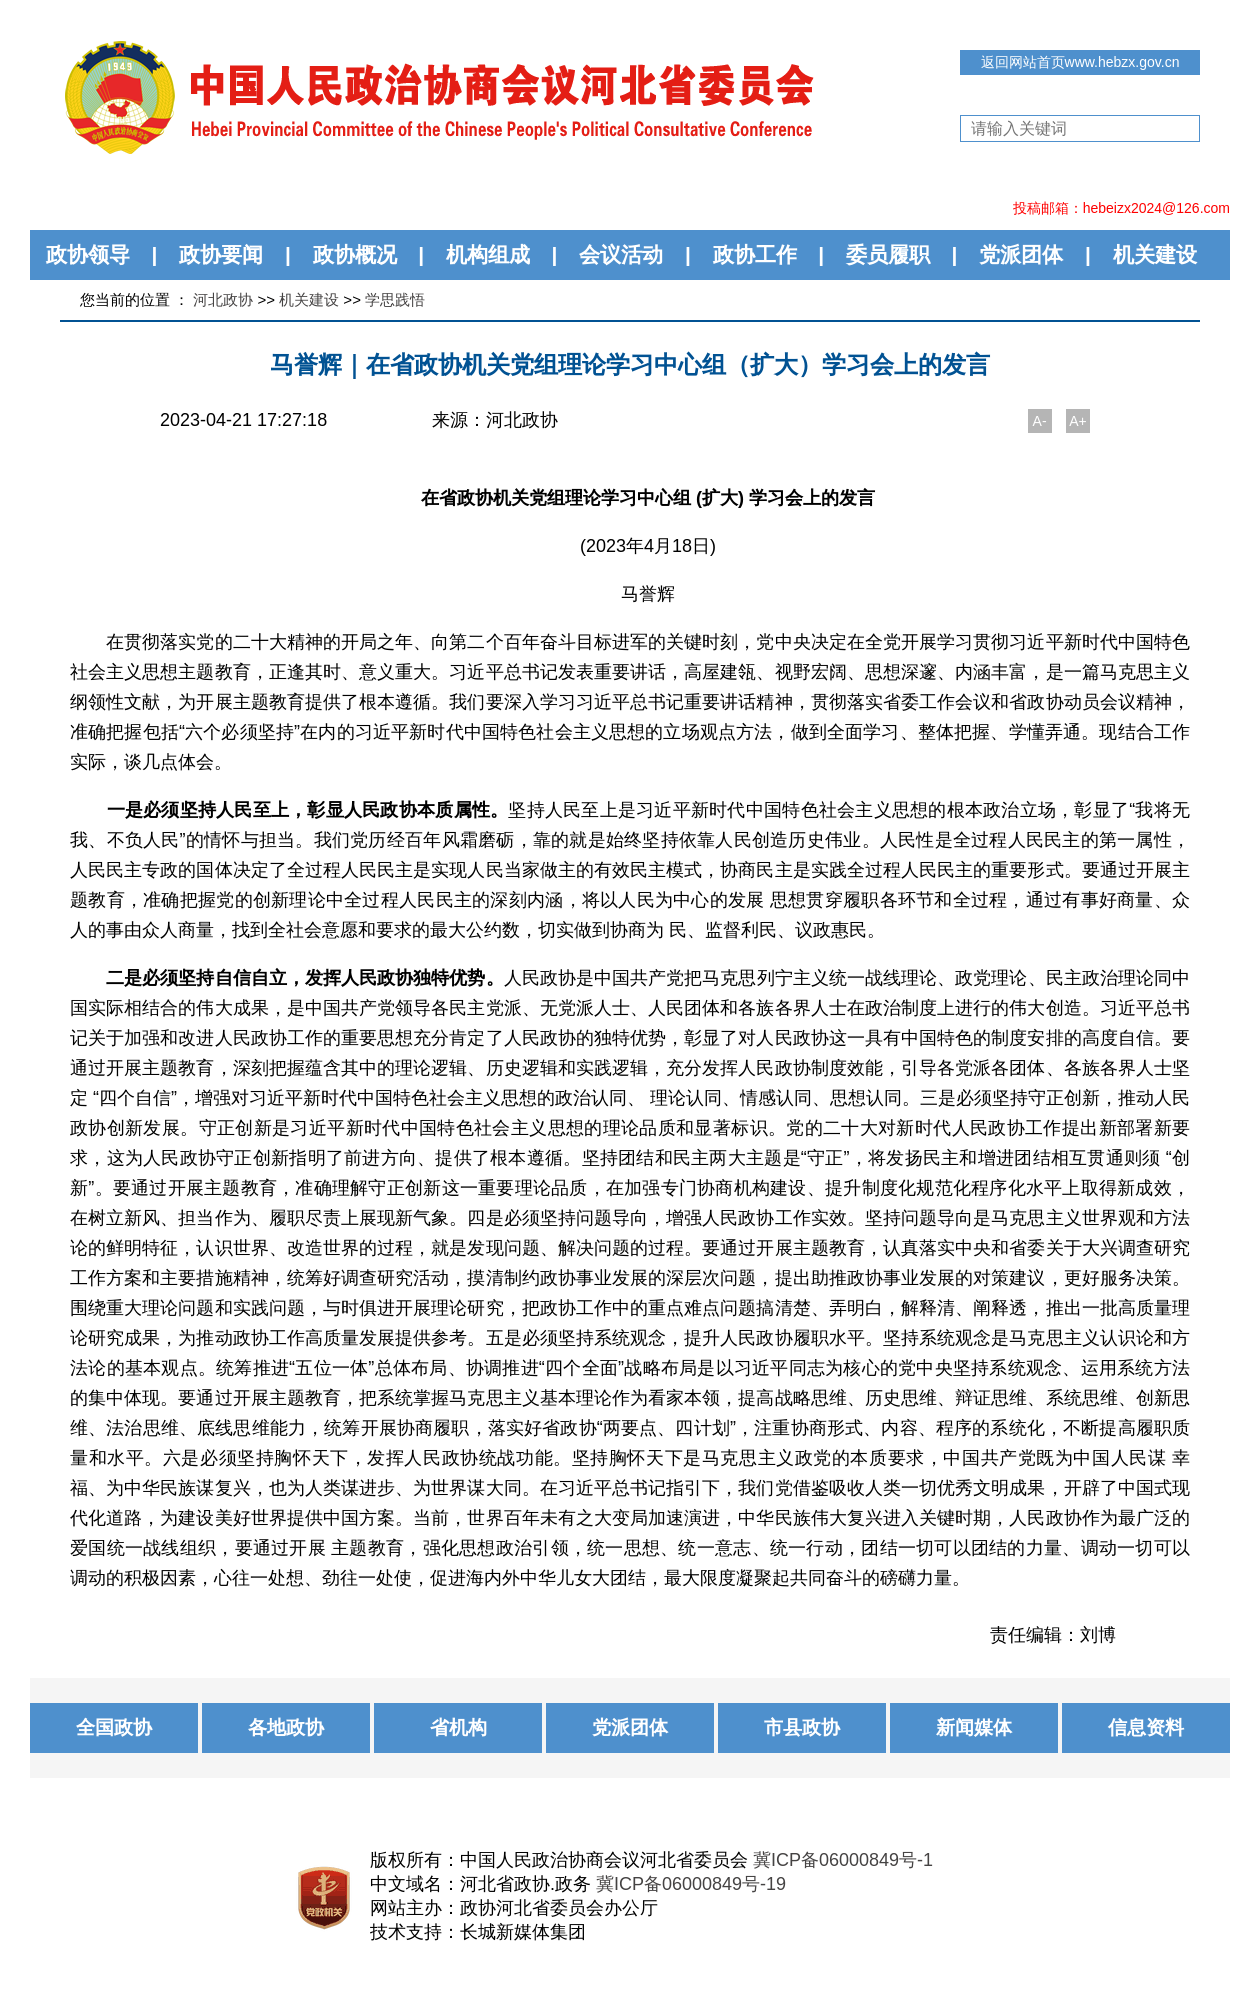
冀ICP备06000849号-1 (843, 1860)
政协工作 (755, 254)
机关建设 (1155, 254)
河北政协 (223, 299)
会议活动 (621, 254)
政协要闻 (221, 254)
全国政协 (114, 1727)
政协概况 (355, 254)
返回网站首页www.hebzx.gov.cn (1080, 62)
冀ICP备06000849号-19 (691, 1884)
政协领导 (88, 254)
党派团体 (1021, 254)
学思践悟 (395, 299)
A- (1040, 421)
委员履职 (888, 254)
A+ (1078, 421)
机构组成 (488, 254)
